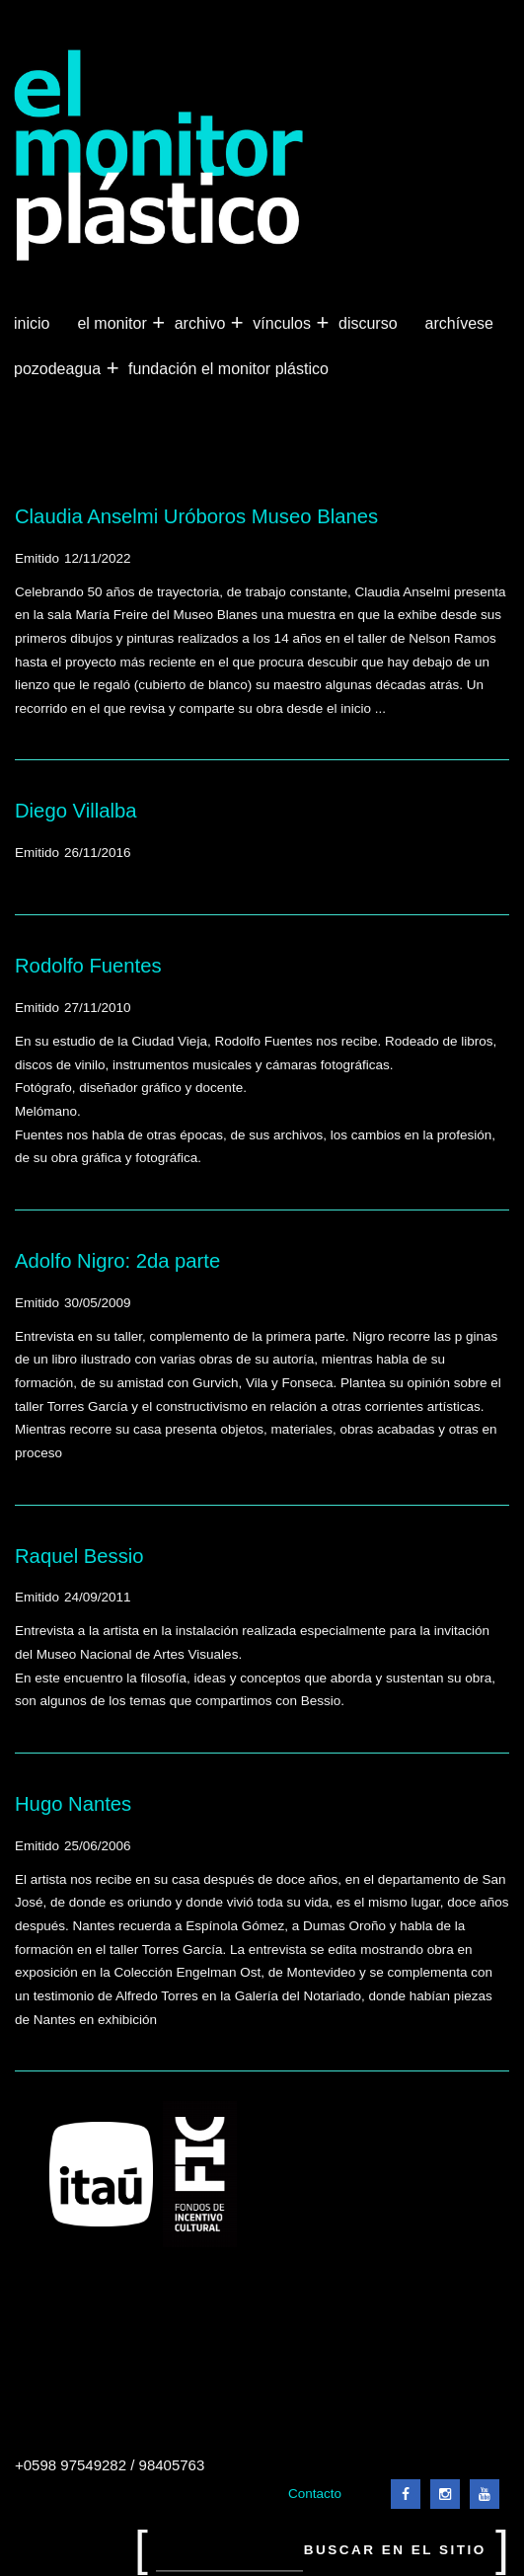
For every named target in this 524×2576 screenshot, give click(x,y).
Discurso (368, 323)
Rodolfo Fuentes (88, 965)
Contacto (314, 2493)
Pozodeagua (59, 369)
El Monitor (113, 324)
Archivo (202, 324)
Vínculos (284, 324)
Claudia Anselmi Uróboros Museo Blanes (196, 516)
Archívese (459, 323)
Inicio (31, 323)
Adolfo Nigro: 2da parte (117, 1261)
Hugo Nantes (73, 1804)
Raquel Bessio (79, 1556)
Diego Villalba (75, 810)
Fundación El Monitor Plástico (228, 368)
